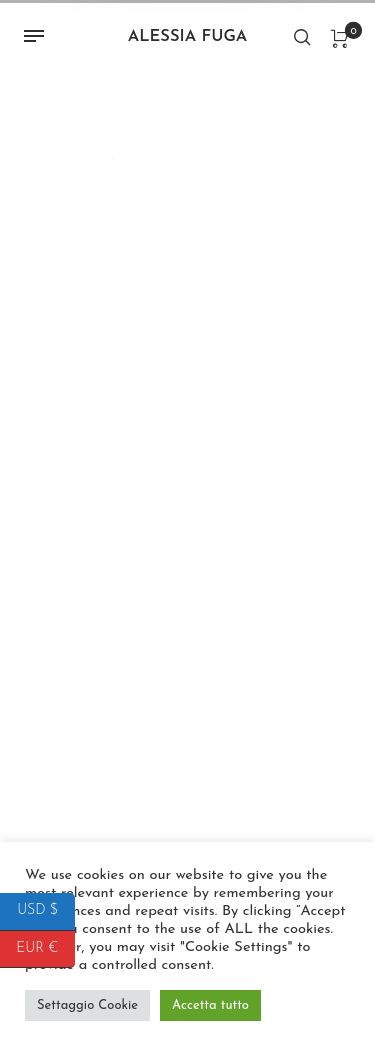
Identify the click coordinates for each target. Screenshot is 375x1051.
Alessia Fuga (188, 37)
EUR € (45, 949)
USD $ (46, 911)
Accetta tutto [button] (210, 1005)
